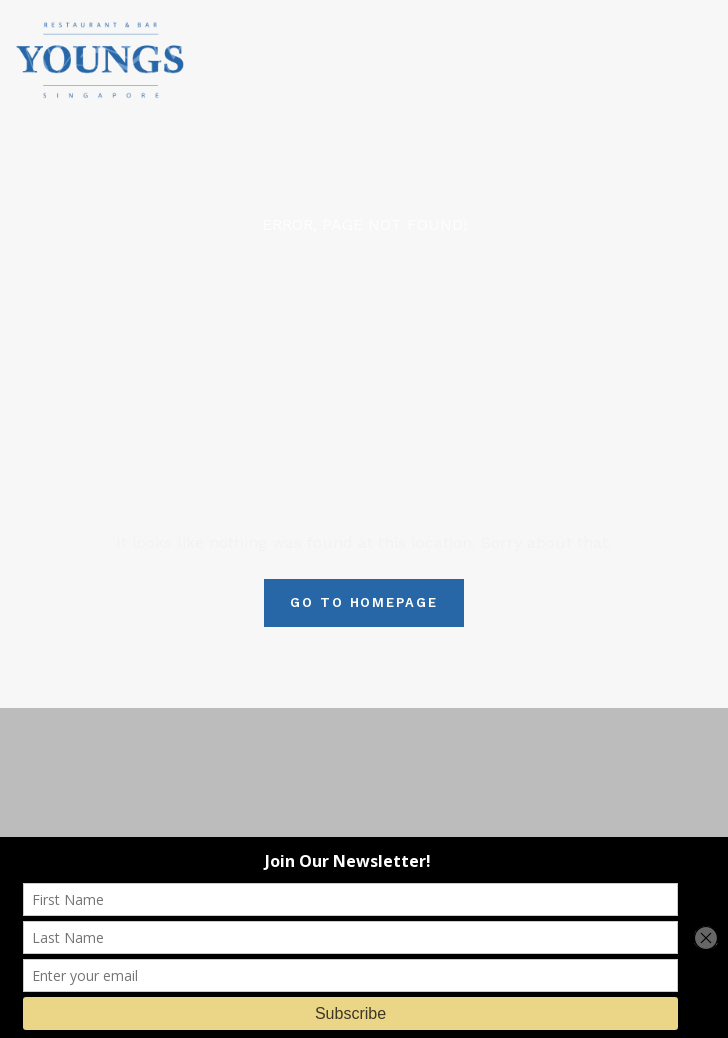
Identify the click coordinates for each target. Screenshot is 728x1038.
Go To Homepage (364, 602)
